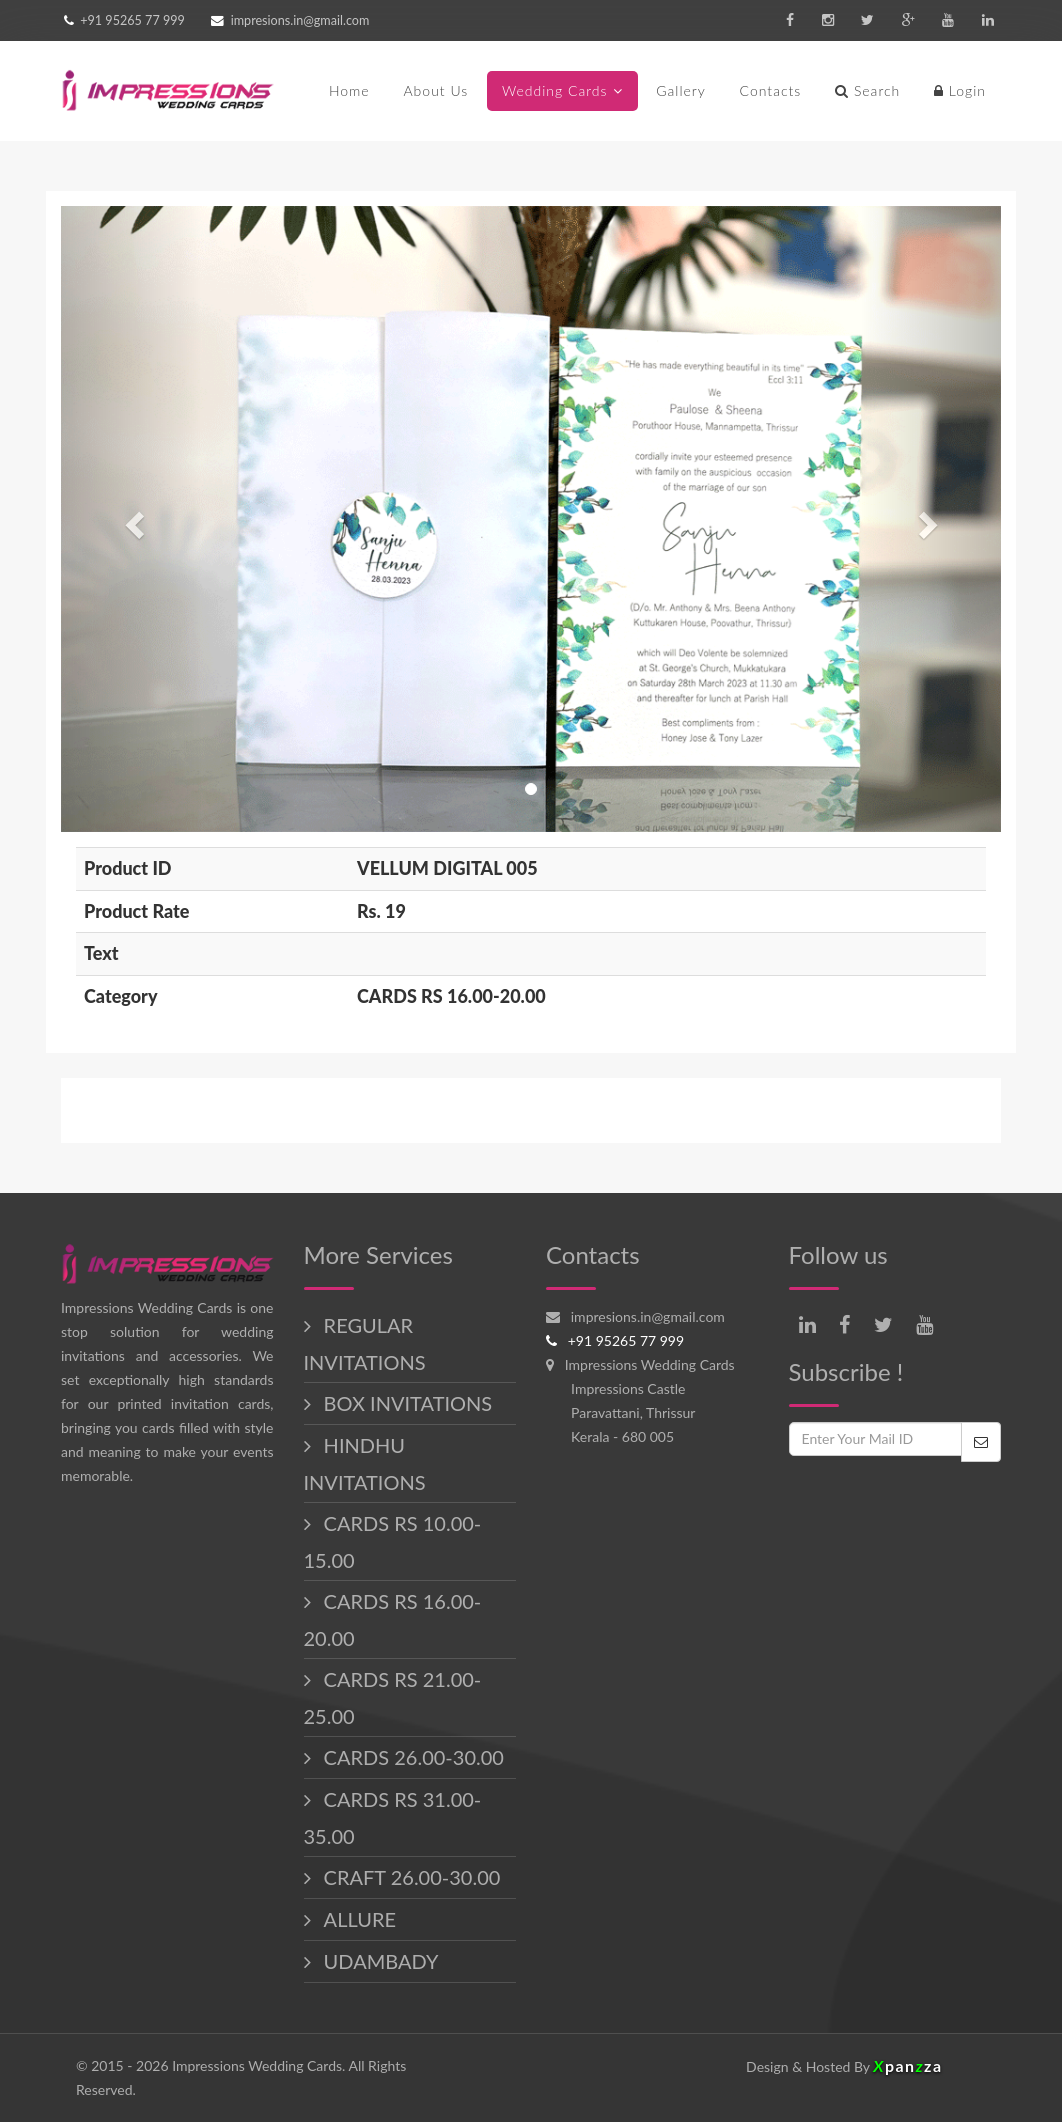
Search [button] (867, 90)
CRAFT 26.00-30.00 (410, 1877)
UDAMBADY (379, 1961)
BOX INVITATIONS (406, 1403)
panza (907, 2065)
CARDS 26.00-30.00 (411, 1757)
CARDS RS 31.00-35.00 (393, 1817)
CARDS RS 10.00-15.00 (393, 1541)
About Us (435, 90)
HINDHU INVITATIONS (365, 1463)
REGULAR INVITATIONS (365, 1343)
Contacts (771, 90)
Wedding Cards (555, 90)
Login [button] (960, 90)
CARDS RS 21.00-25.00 (393, 1697)
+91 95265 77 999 (131, 20)
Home (349, 90)
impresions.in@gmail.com (300, 20)
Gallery (680, 90)
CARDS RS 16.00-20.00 (393, 1619)
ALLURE (357, 1919)
